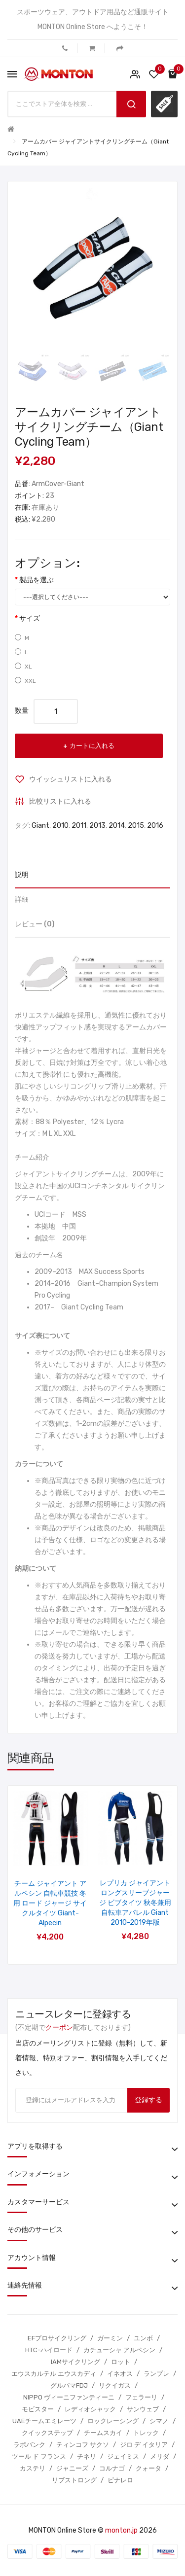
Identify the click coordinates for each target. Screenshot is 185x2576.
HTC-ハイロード (49, 2350)
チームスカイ (103, 2432)
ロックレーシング (113, 2421)
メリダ (159, 2456)
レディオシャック (90, 2409)
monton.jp (121, 2530)
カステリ (32, 2468)
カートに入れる (92, 745)
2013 (97, 825)
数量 (22, 710)
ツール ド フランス (39, 2456)
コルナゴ (112, 2468)
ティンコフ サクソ (82, 2444)
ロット (120, 2361)
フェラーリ (141, 2397)
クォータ (148, 2468)
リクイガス (115, 2385)
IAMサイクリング (75, 2361)
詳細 (22, 899)
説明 (22, 875)
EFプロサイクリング (57, 2338)
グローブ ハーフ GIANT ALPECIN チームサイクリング (50, 1893)
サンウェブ (143, 2409)
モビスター (38, 2409)
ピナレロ (120, 2480)
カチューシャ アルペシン (119, 2350)
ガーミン (110, 2338)
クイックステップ (47, 2432)
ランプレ (156, 2373)
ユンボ (143, 2338)
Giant (40, 825)
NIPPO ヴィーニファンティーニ (68, 2397)
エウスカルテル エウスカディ (53, 2373)
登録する (148, 2100)
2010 (60, 825)
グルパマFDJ (69, 2385)
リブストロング (74, 2480)
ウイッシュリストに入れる (70, 779)
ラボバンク (29, 2444)
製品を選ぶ (36, 580)
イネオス (120, 2373)
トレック (146, 2432)
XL (23, 666)
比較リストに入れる (60, 801)
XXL (25, 680)
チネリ (86, 2456)
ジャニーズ (72, 2468)
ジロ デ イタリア (144, 2444)
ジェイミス (123, 2456)
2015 (136, 825)
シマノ (159, 2421)
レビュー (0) (35, 924)
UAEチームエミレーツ (44, 2421)
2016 (155, 825)
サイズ (29, 618)
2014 (117, 825)
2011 (79, 825)
